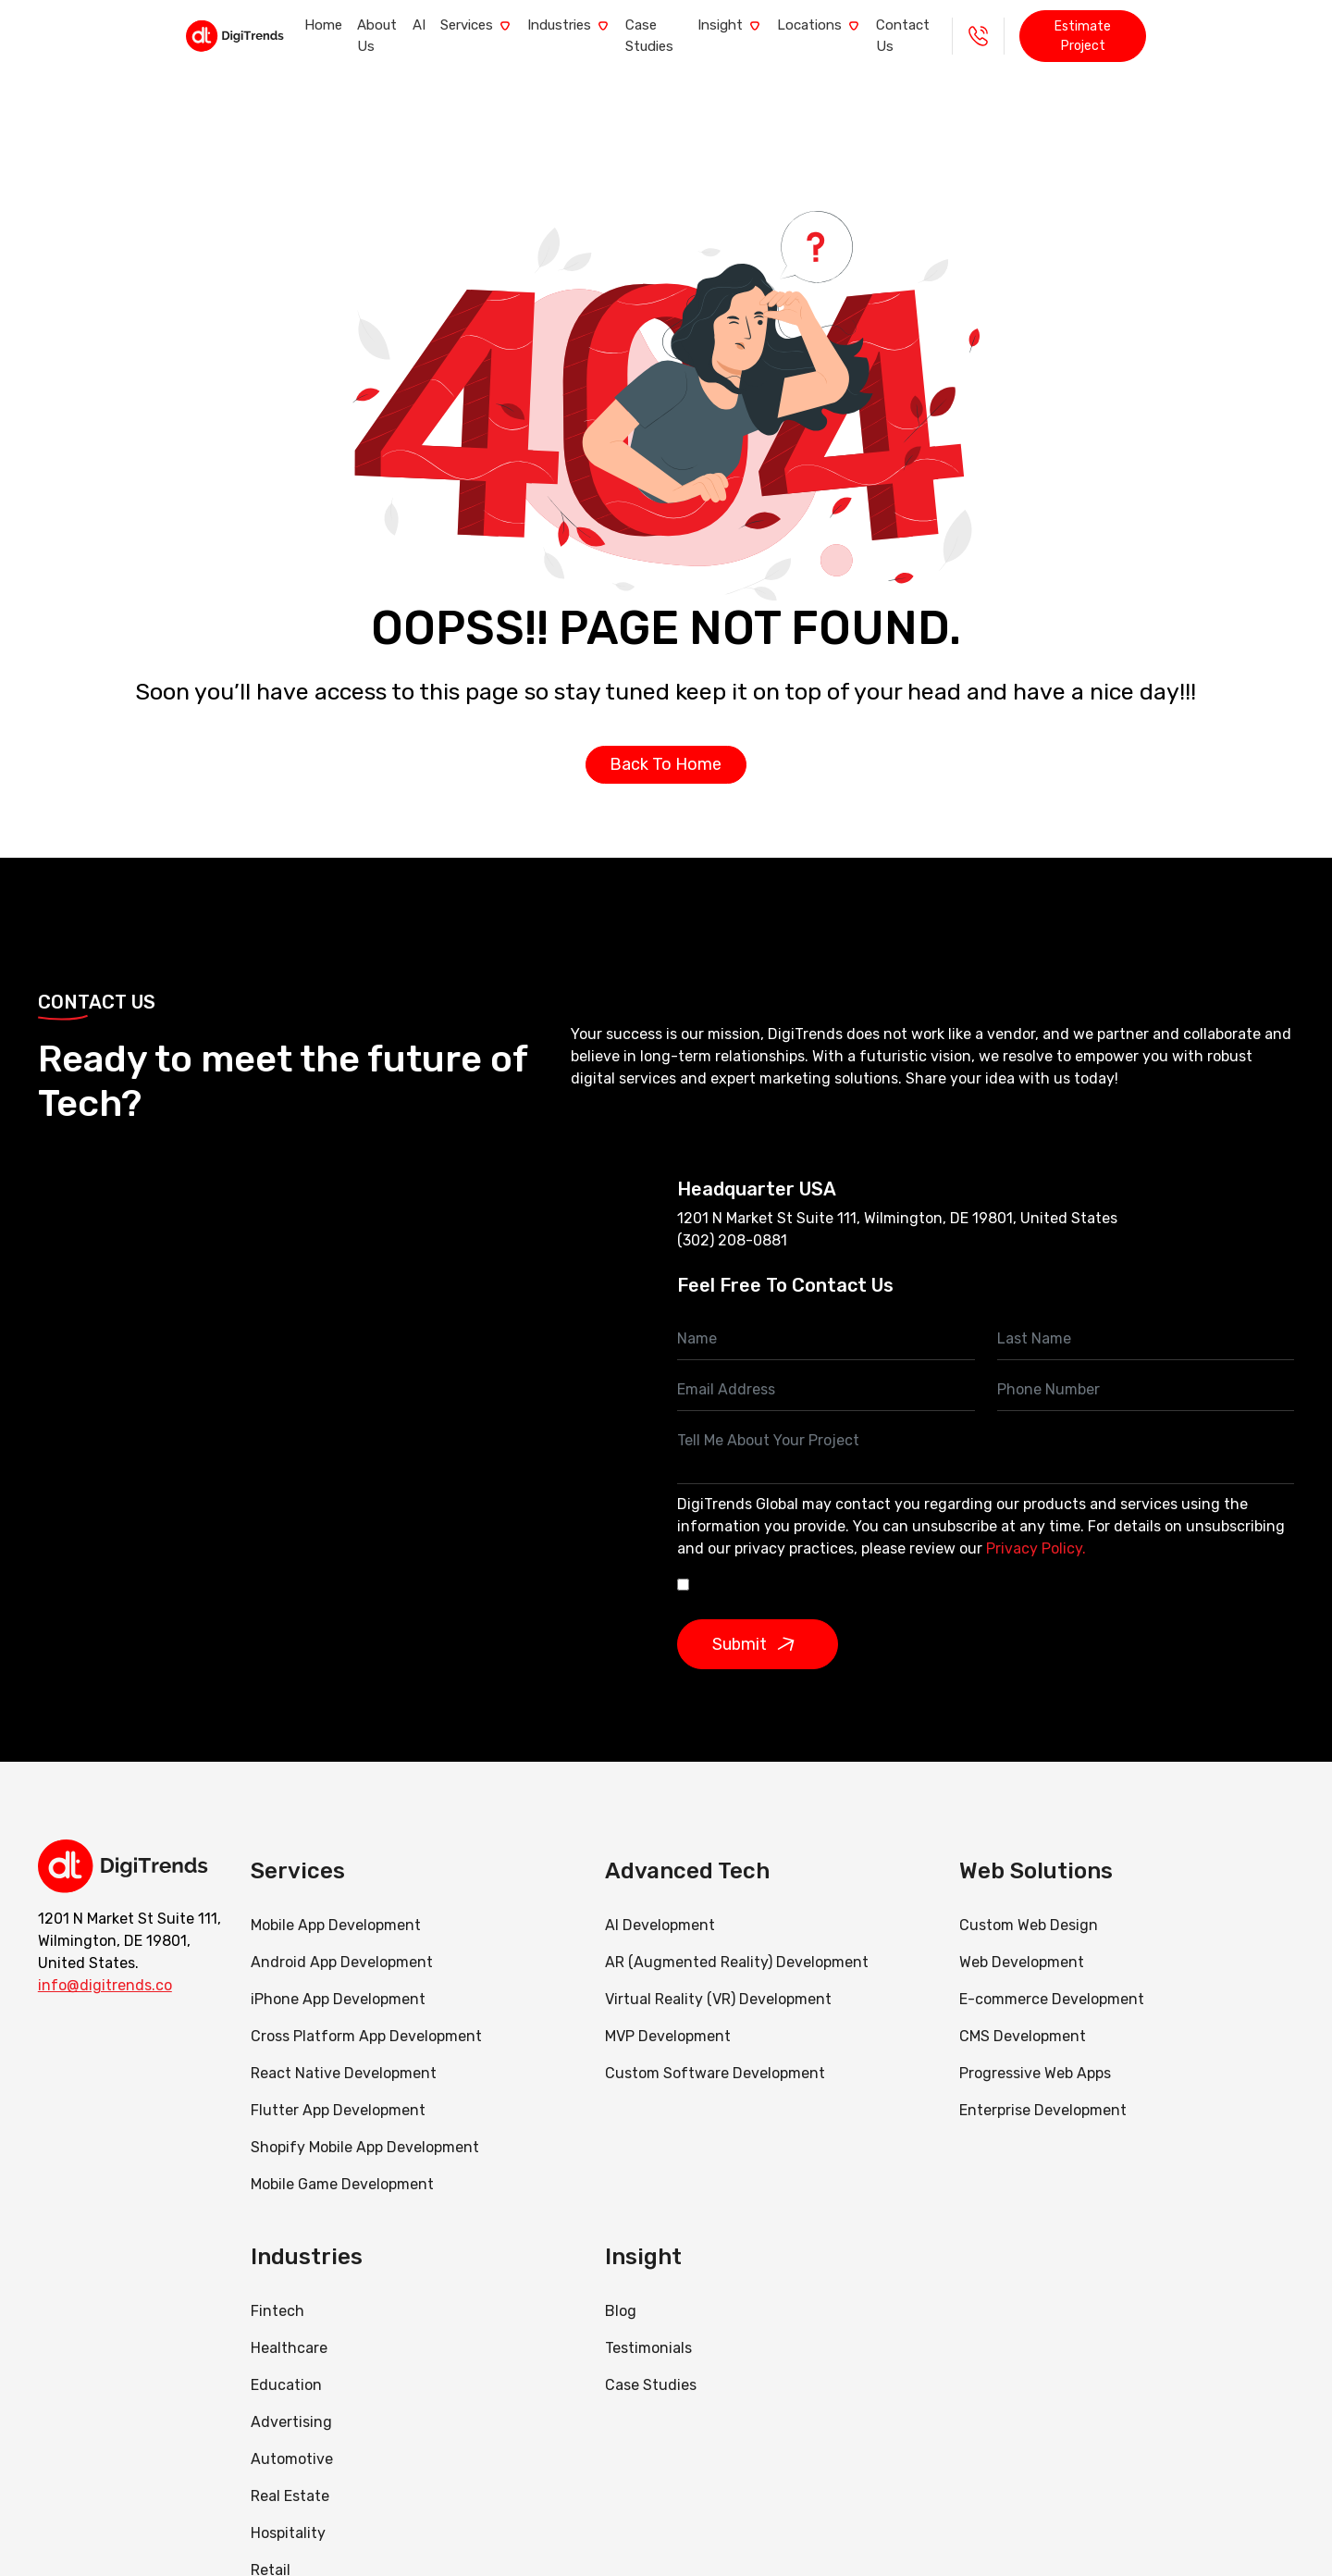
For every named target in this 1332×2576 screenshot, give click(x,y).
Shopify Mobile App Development (367, 2127)
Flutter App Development (338, 2090)
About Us (281, 26)
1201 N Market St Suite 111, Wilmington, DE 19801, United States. (129, 1921)
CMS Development (1022, 2016)
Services (431, 26)
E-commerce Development (1051, 1979)
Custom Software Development (715, 2053)
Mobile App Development (336, 1904)
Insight (772, 26)
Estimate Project (1222, 26)
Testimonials (648, 2327)
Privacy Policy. (1036, 1528)
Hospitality (288, 2512)
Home (196, 26)
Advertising (291, 2401)
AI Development (660, 1904)
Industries (544, 26)
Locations (883, 26)
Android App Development (342, 1942)
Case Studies (663, 26)
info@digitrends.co (105, 1966)
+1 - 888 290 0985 (1105, 26)
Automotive (292, 2438)
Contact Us (997, 26)
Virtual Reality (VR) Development (718, 1979)
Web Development (1021, 1942)
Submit (760, 1623)
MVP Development (668, 2016)
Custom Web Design (1028, 1904)
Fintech (277, 2290)
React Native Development (344, 2053)
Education (286, 2364)
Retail (270, 2549)
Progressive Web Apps (1035, 2053)
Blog (620, 2290)
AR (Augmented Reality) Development (737, 1942)
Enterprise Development (1043, 2090)
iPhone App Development (338, 1979)
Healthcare (289, 2327)
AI (353, 26)
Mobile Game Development (342, 2164)
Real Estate (290, 2475)
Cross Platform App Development (366, 2016)
